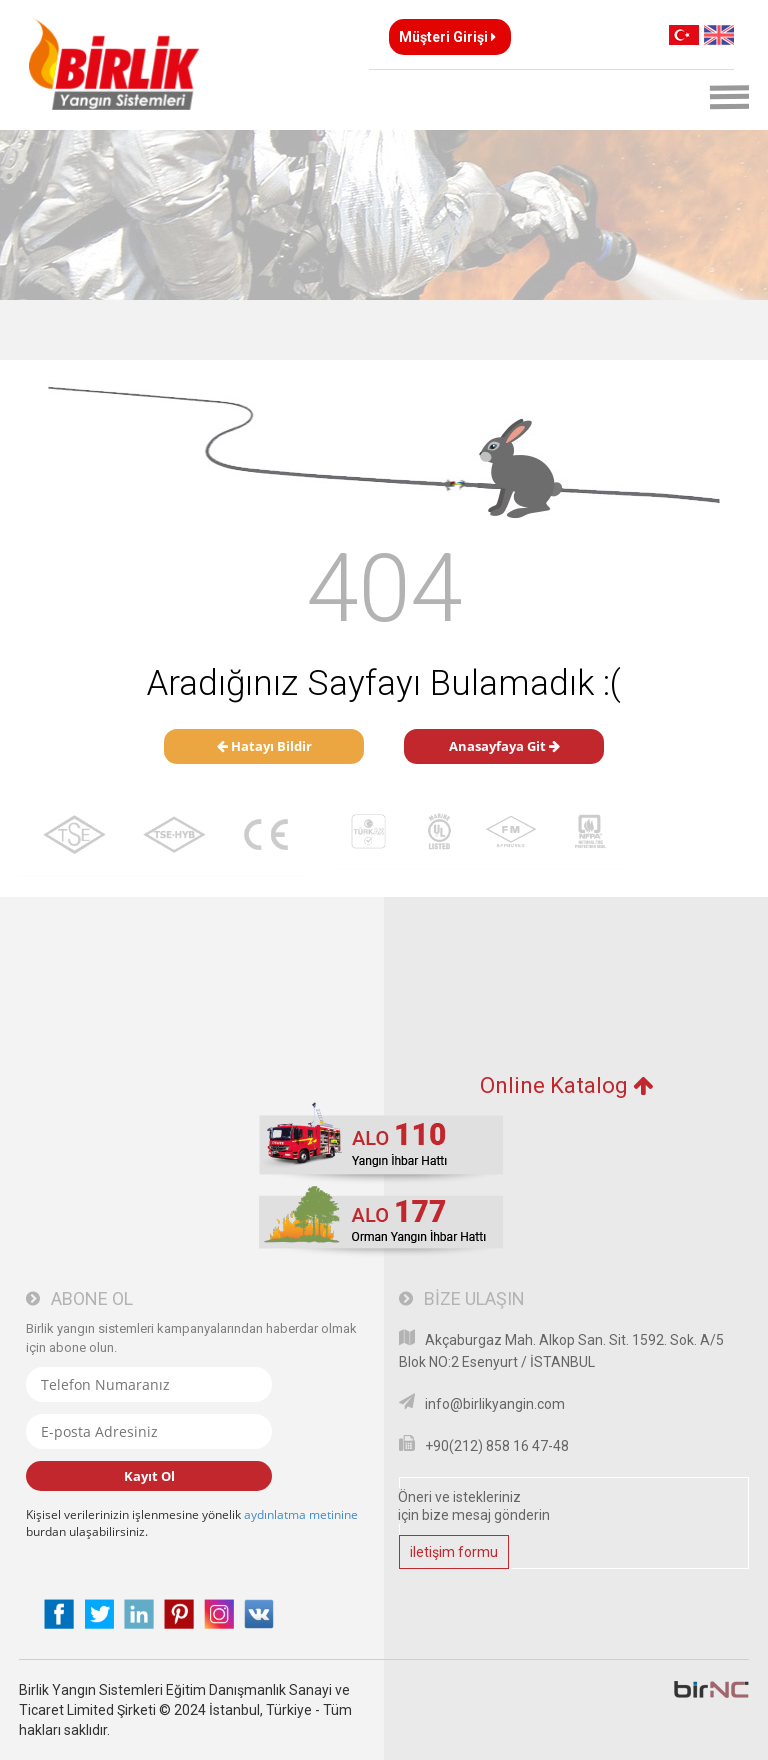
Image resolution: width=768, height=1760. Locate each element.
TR (684, 35)
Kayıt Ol (149, 1476)
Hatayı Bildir (264, 746)
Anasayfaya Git (504, 746)
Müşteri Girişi (447, 37)
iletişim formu (454, 1552)
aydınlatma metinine (301, 1514)
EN (719, 35)
